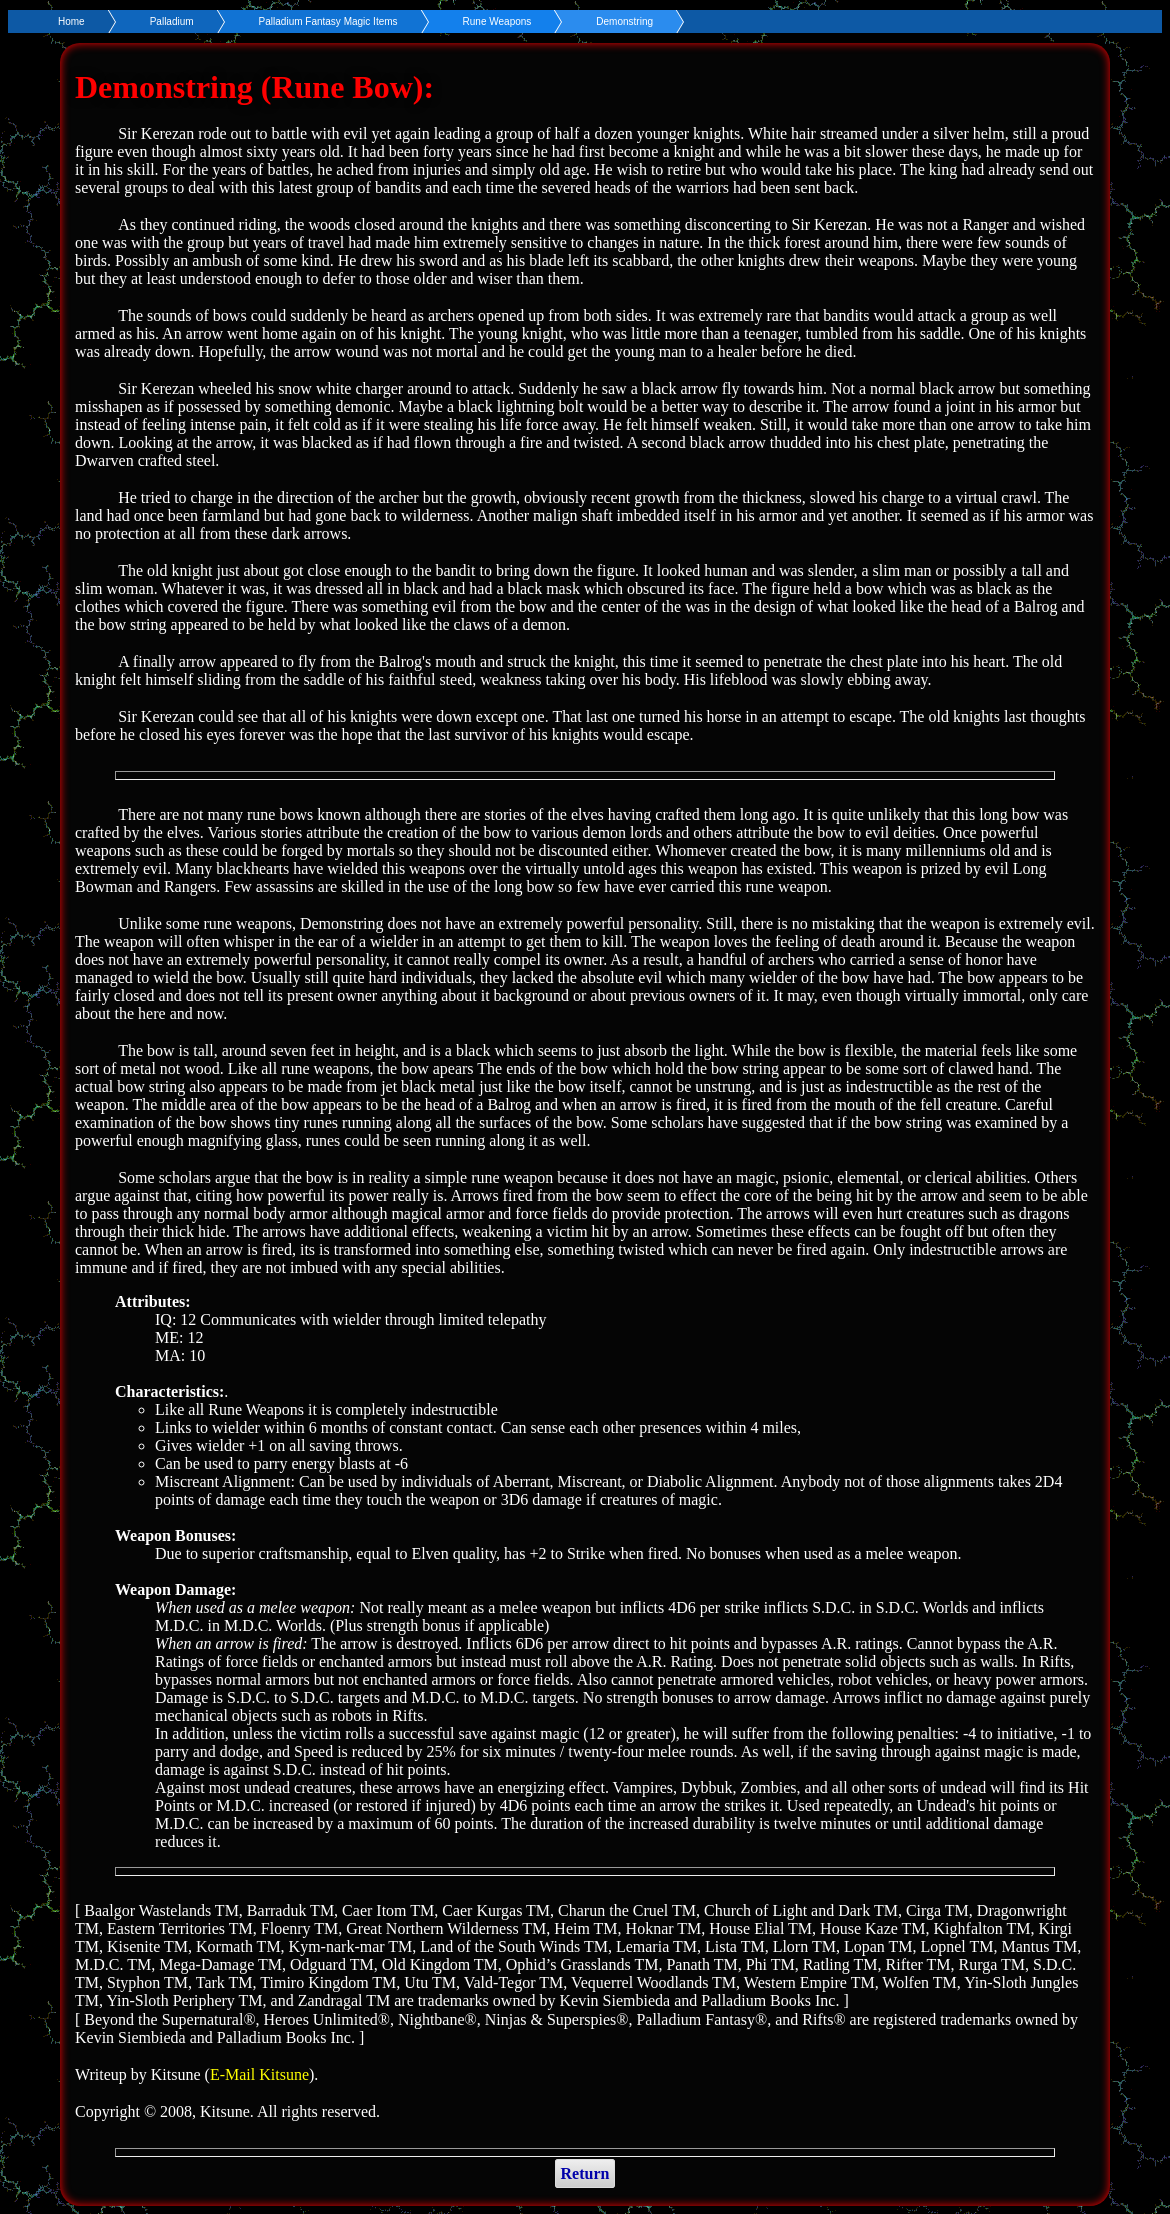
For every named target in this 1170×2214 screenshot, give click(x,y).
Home (71, 21)
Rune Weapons (497, 21)
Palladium (172, 21)
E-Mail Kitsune (259, 2074)
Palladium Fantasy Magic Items (328, 21)
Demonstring (624, 21)
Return (585, 2173)
